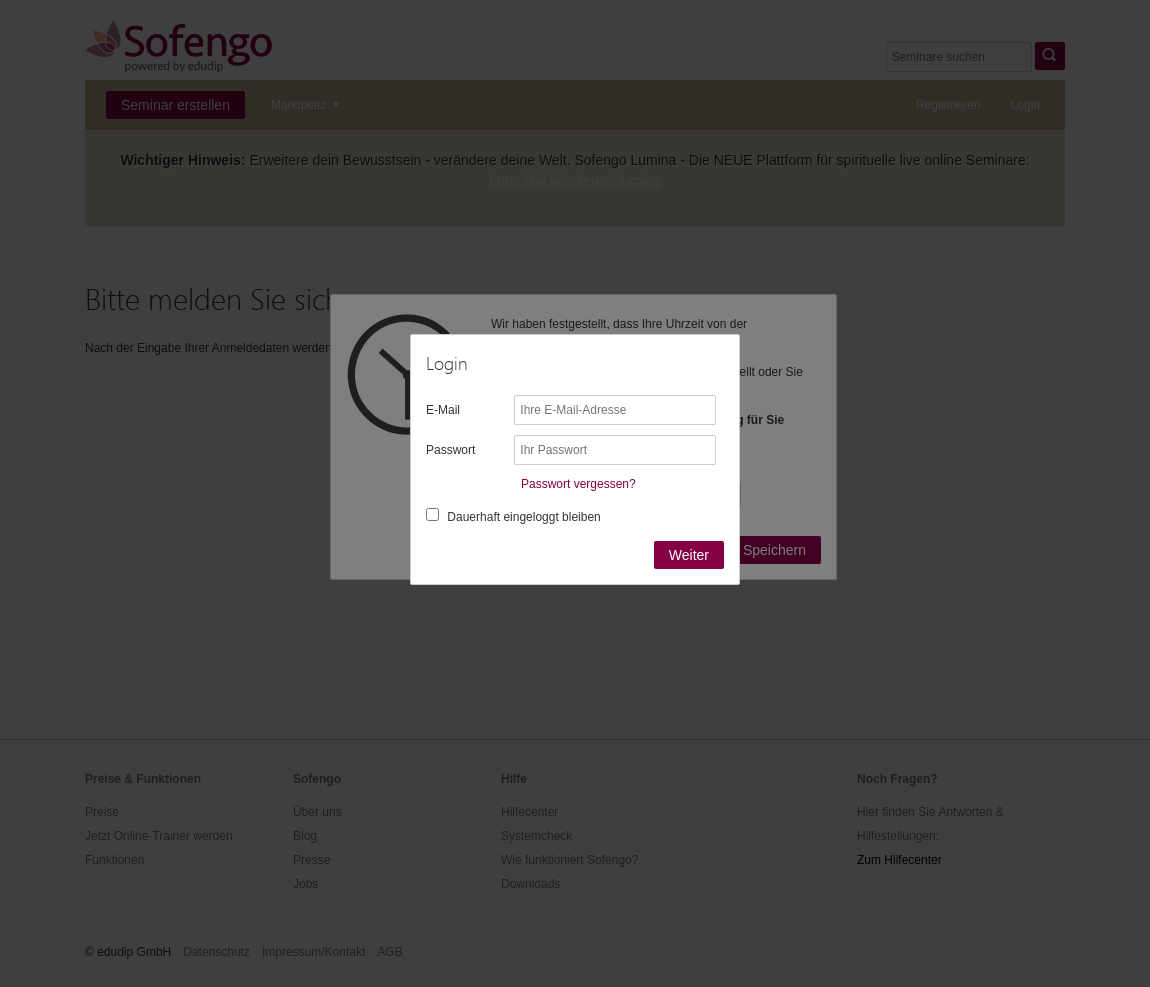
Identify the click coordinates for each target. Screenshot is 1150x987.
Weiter (689, 555)
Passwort (450, 450)
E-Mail (443, 410)
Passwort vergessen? (578, 484)
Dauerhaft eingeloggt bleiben (523, 517)
